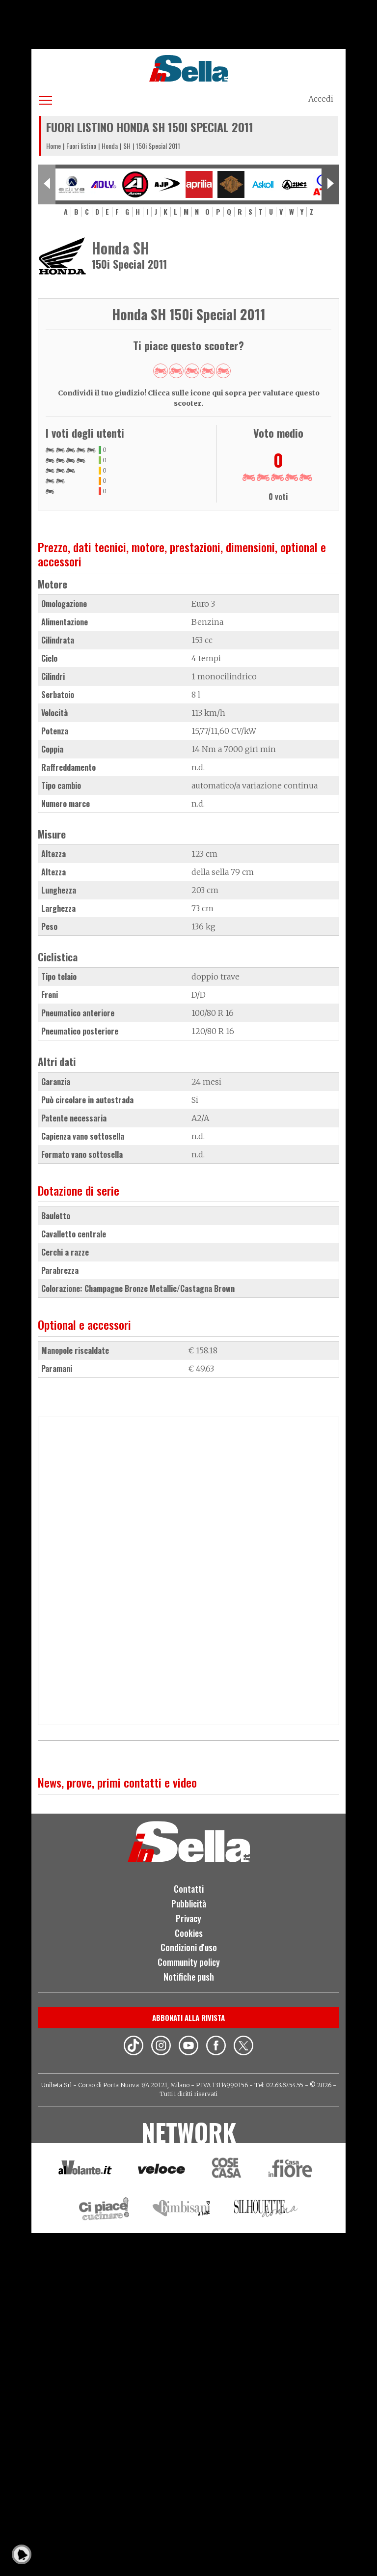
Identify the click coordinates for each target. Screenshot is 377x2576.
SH (127, 145)
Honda (110, 145)
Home (53, 145)
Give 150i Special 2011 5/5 (223, 371)
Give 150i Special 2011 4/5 (207, 371)
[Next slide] (330, 184)
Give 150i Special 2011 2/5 (176, 371)
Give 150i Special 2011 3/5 (192, 371)
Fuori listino (81, 145)
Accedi (320, 99)
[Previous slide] (46, 184)
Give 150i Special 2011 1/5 (160, 371)
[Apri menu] (45, 98)
